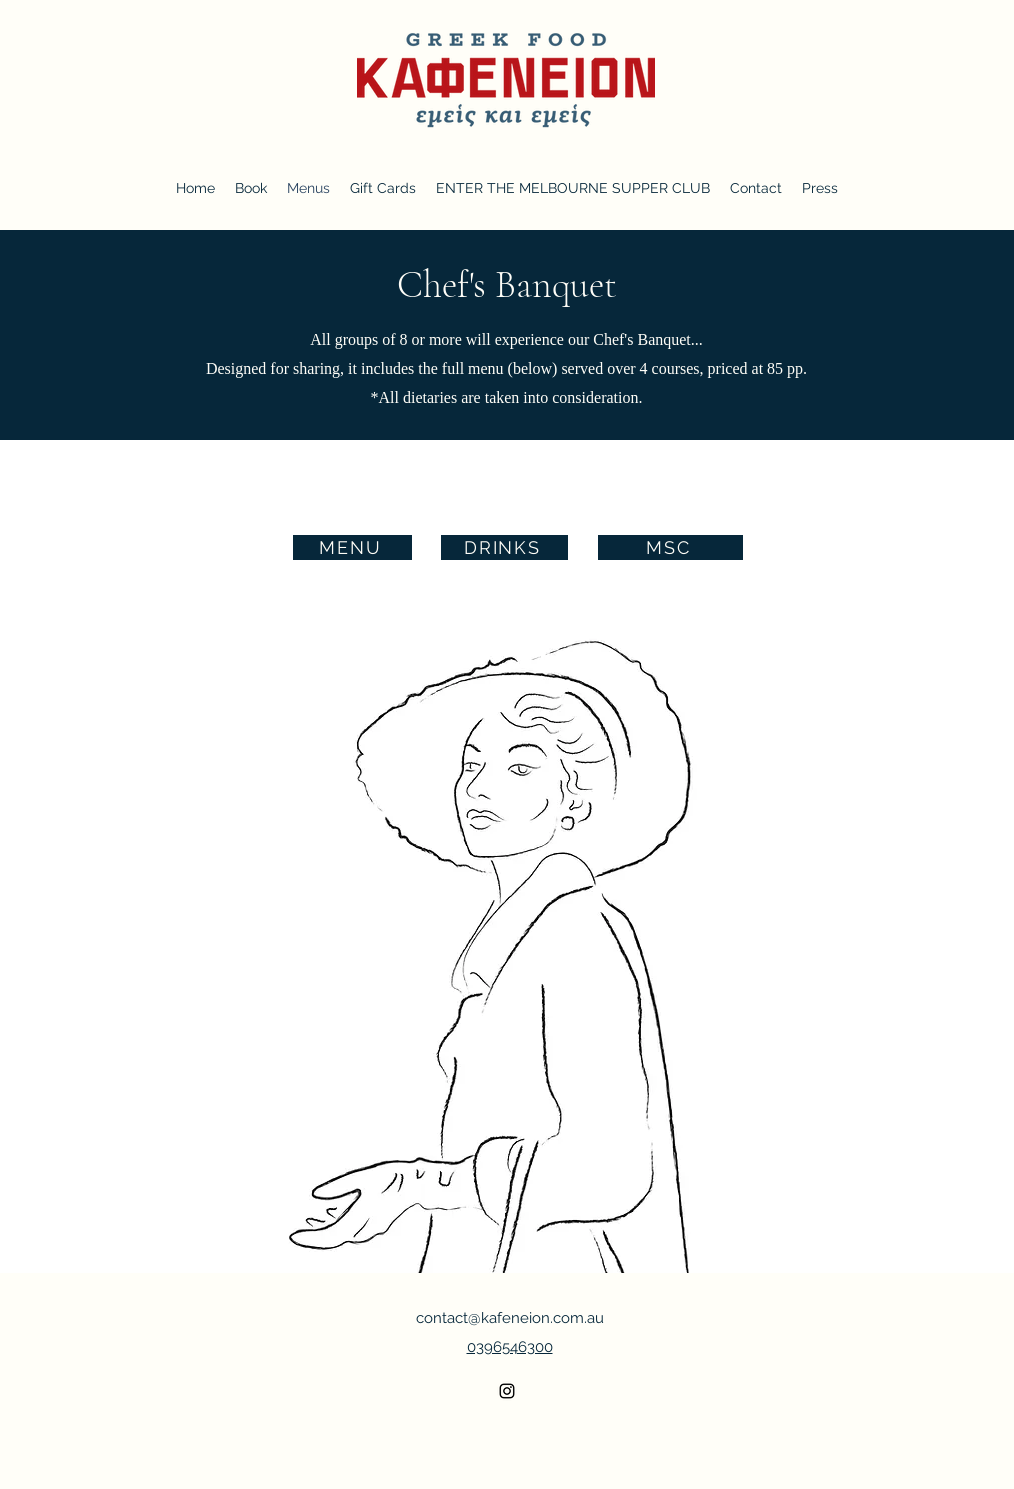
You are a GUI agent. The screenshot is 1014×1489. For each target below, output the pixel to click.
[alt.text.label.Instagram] (507, 1391)
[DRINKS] (504, 547)
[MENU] (352, 547)
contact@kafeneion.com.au (510, 1318)
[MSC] (670, 547)
